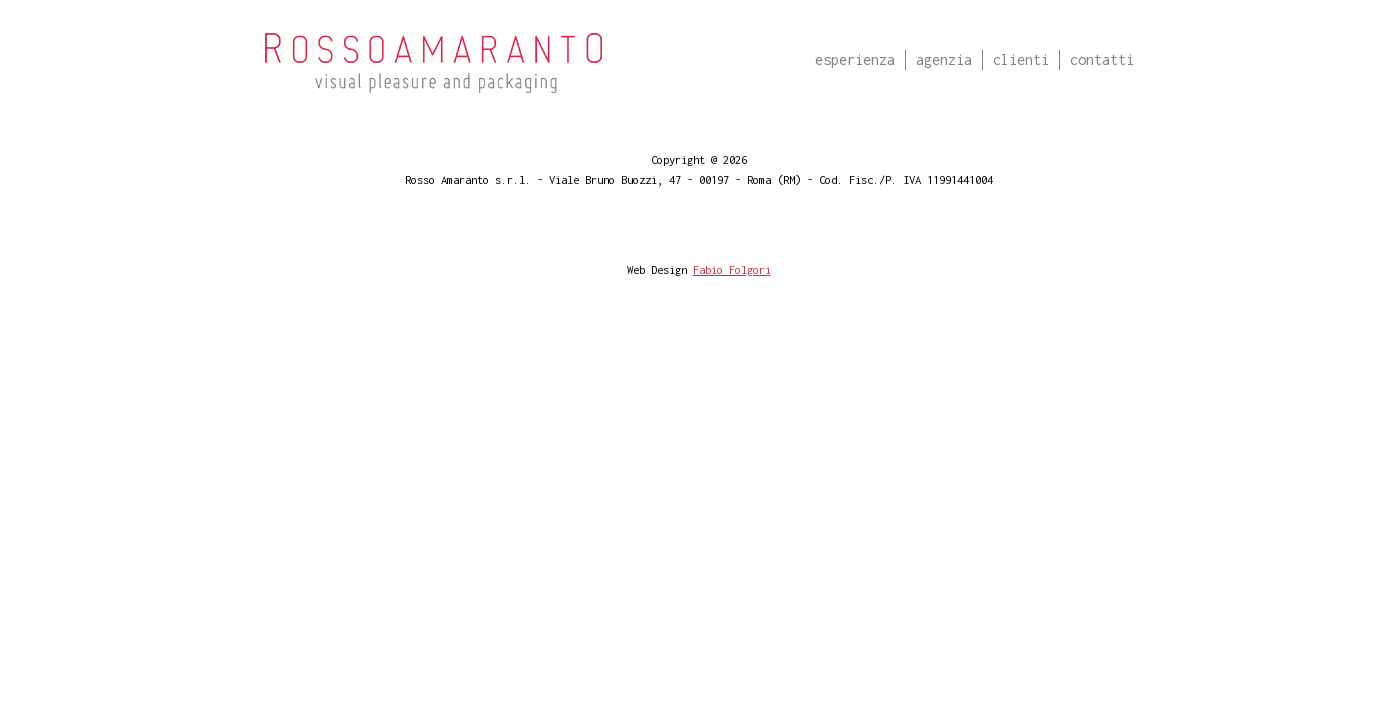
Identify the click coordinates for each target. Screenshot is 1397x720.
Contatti (1102, 59)
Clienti (1021, 59)
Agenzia (944, 59)
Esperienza (855, 59)
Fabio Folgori (732, 269)
